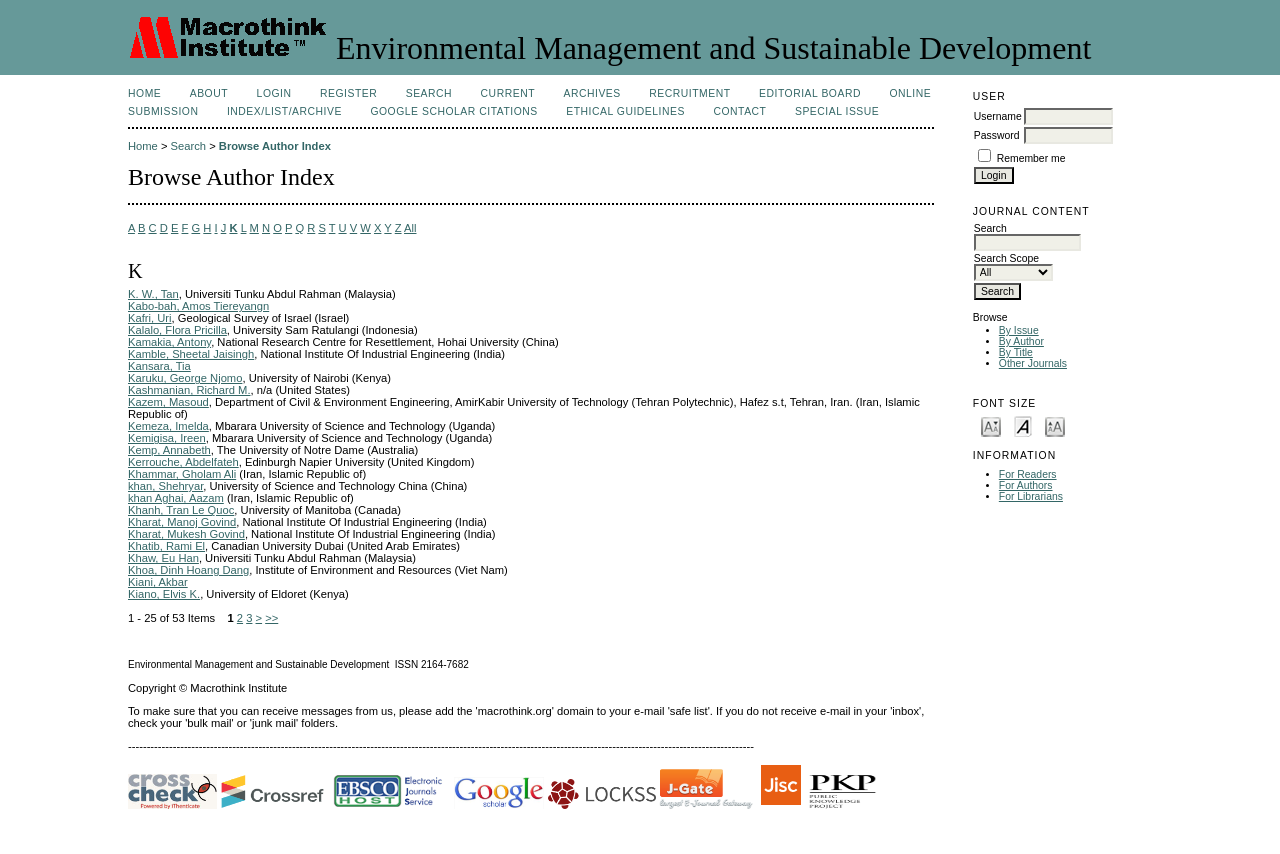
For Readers (1028, 474)
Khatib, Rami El (166, 546)
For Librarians (1031, 496)
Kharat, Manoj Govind (182, 522)
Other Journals (1033, 363)
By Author (1021, 341)
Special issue (837, 111)
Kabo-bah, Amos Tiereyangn (198, 306)
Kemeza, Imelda (168, 426)
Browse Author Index (275, 146)
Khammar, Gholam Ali (182, 474)
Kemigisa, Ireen (167, 438)
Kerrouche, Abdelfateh (183, 462)
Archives (591, 93)
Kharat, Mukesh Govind (186, 534)
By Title (1016, 352)
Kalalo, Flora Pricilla (177, 330)
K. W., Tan (153, 294)
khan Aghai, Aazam (176, 498)
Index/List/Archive (284, 111)
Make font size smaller (991, 425)
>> (271, 618)
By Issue (1019, 330)
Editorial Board (810, 93)
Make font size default (1023, 425)
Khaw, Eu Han (163, 558)
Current (508, 93)
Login (274, 93)
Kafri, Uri (150, 318)
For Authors (1026, 485)
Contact (739, 111)
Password (997, 135)
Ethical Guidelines (625, 111)
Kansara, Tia (159, 366)
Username (998, 116)
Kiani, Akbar (158, 582)
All (410, 228)
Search (429, 93)
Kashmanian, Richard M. (189, 390)
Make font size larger (1055, 425)
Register (348, 93)
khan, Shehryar (165, 486)
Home (144, 93)
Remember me (1031, 158)
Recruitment (689, 93)
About (209, 93)
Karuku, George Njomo (185, 378)
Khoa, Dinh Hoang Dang (188, 570)
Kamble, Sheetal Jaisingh (191, 354)
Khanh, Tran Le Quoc (181, 510)
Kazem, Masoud (168, 402)
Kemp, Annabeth (169, 450)
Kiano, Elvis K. (164, 594)
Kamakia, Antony (169, 342)
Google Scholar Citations (453, 111)
